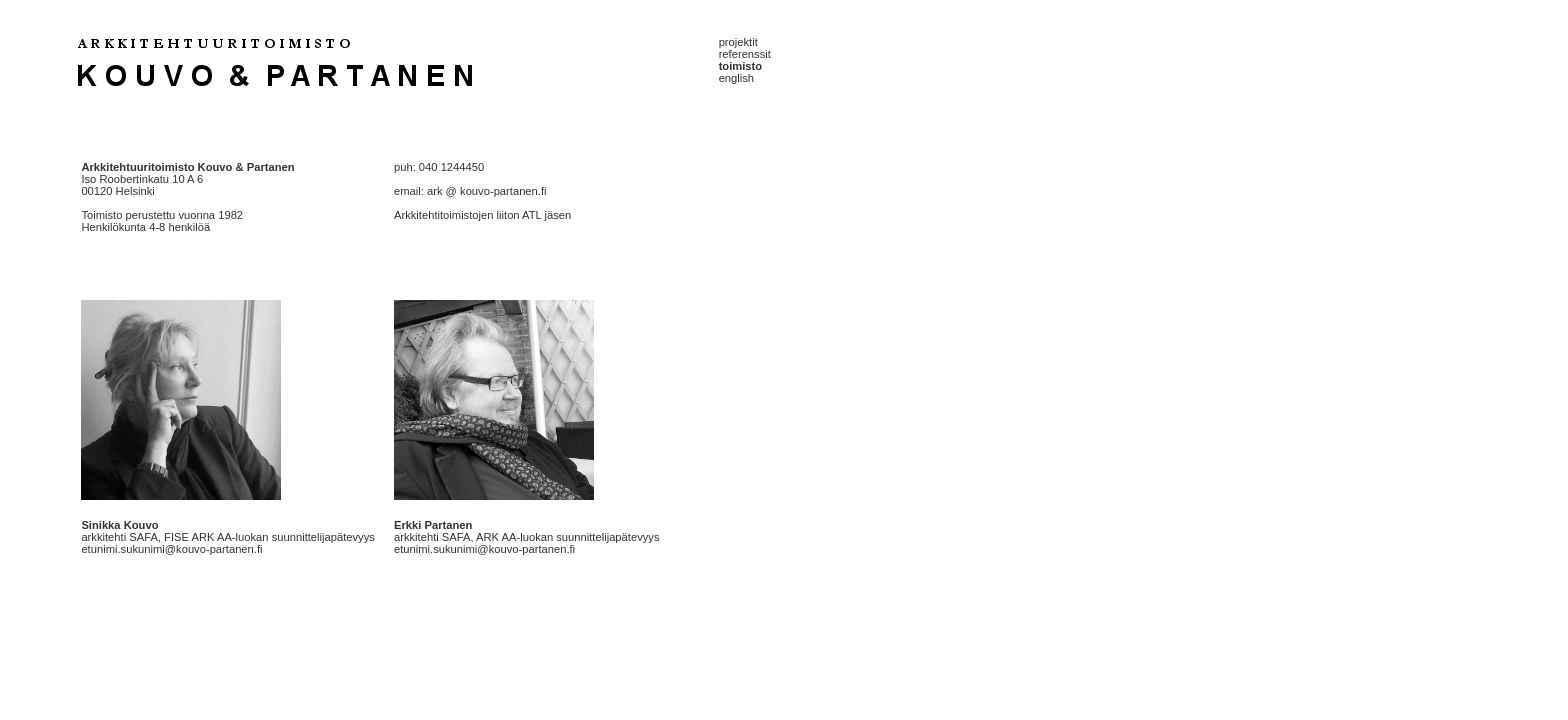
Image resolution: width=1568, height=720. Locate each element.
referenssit (745, 54)
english (736, 78)
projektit (738, 42)
